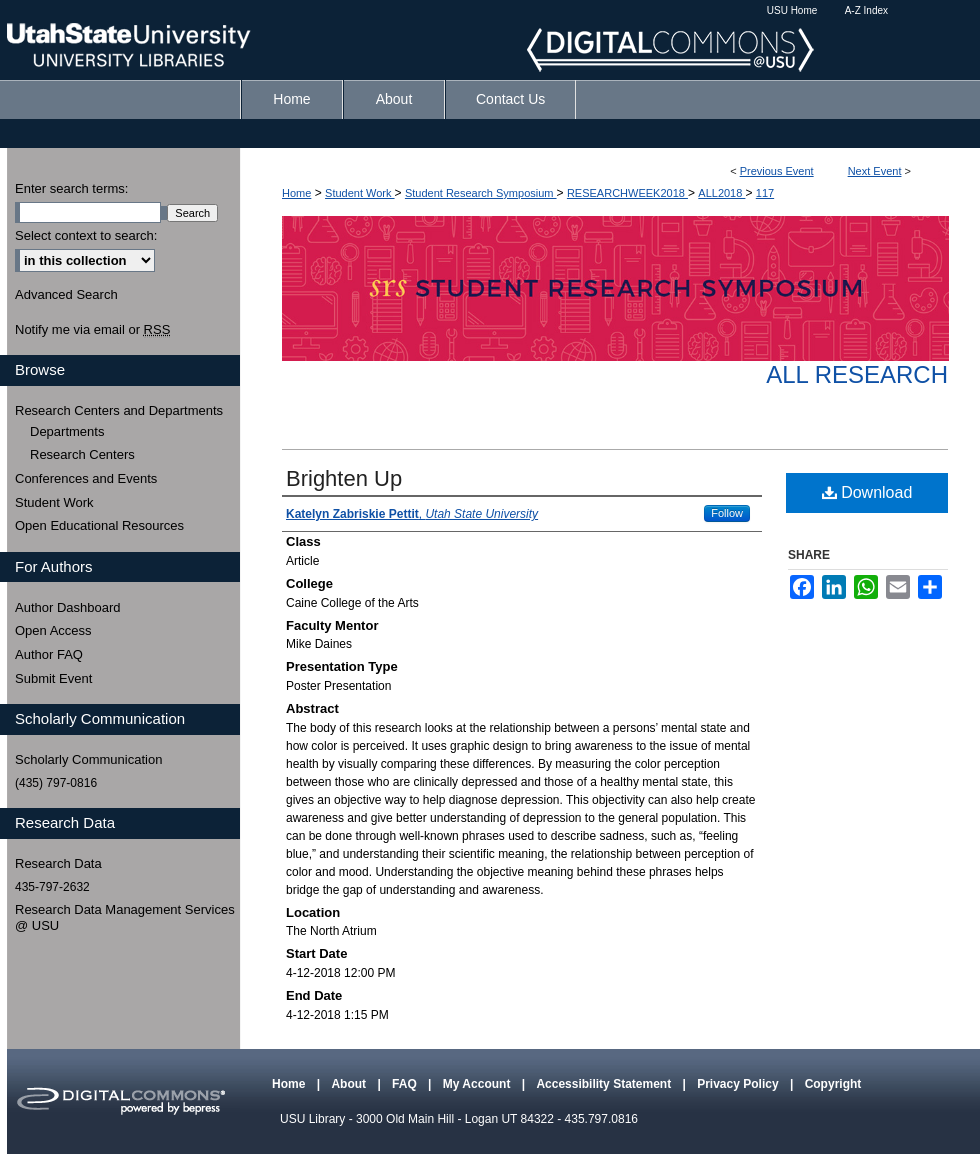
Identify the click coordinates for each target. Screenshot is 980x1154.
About (350, 1084)
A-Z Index (866, 10)
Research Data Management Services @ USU (125, 917)
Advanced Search (66, 294)
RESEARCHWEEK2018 (627, 193)
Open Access (53, 630)
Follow (727, 513)
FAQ (406, 1084)
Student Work (360, 193)
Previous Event (777, 171)
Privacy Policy (739, 1084)
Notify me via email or (92, 330)
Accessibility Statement (605, 1084)
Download (867, 492)
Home (296, 193)
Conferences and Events (86, 478)
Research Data (58, 863)
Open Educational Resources (99, 525)
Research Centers (82, 454)
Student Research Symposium (481, 193)
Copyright (833, 1084)
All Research (857, 374)
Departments (67, 431)
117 (765, 193)
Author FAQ (49, 654)
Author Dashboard (68, 607)
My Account (478, 1084)
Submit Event (53, 678)
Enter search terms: (71, 188)
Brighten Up (344, 478)
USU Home (792, 10)
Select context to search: (86, 235)
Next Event (875, 171)
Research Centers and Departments (119, 410)
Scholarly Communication (88, 759)
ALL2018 (721, 193)
